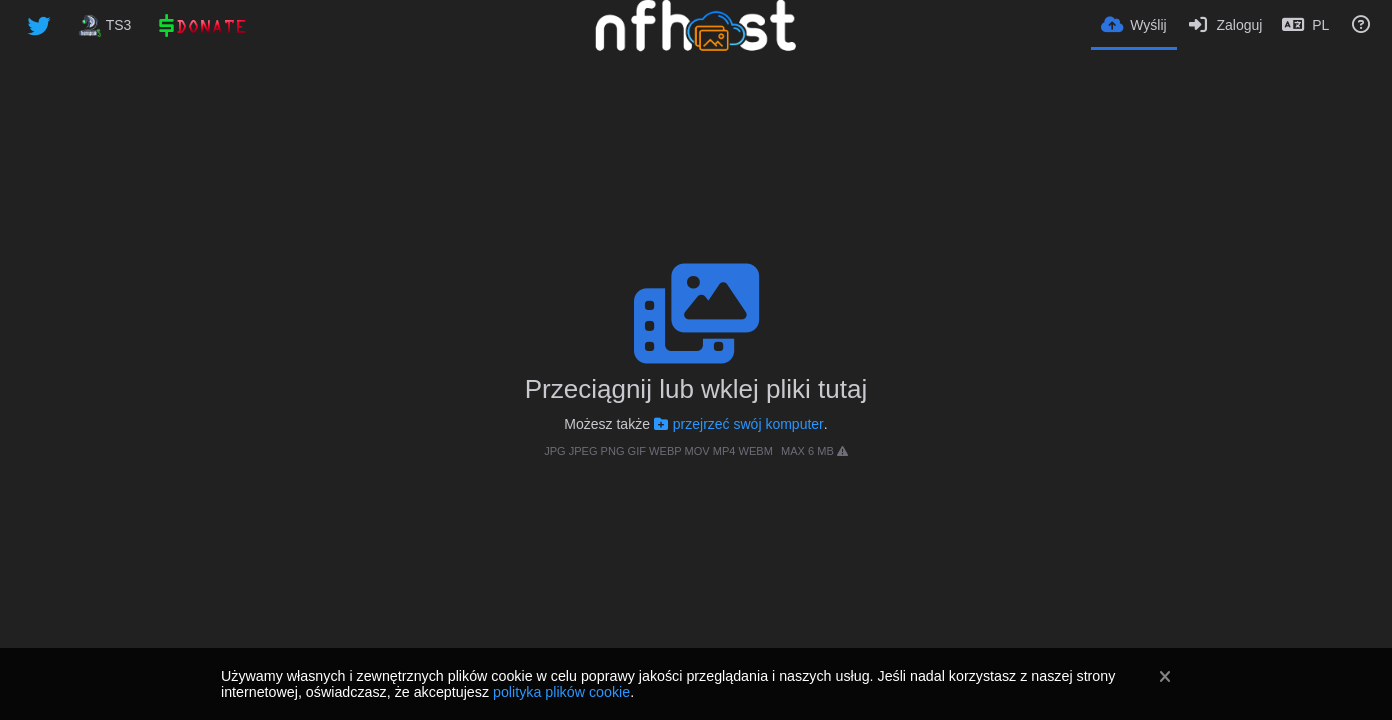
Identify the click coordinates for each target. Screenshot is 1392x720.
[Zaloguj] (1225, 25)
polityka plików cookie (561, 692)
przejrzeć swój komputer (739, 424)
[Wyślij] (1134, 23)
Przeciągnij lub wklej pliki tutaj (696, 389)
